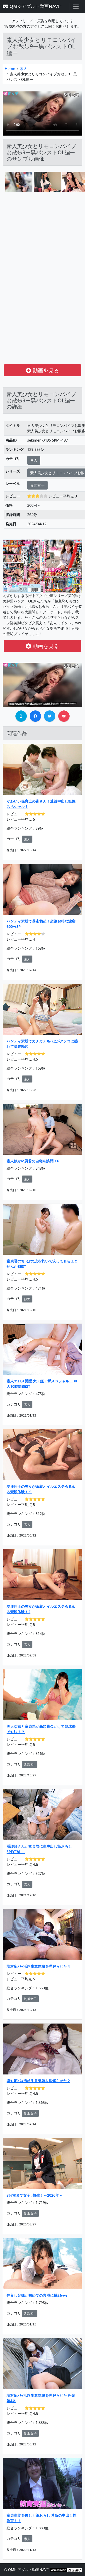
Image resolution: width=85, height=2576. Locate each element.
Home (10, 68)
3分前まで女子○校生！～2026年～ (35, 2195)
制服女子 (30, 1999)
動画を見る (42, 370)
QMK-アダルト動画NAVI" (32, 6)
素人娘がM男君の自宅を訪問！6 (33, 1161)
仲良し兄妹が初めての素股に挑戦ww (37, 2295)
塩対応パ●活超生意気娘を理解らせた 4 (38, 1966)
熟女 (27, 1299)
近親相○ (29, 1764)
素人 (23, 68)
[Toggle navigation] (76, 6)
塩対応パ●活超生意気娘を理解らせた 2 (38, 2080)
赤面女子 (37, 485)
